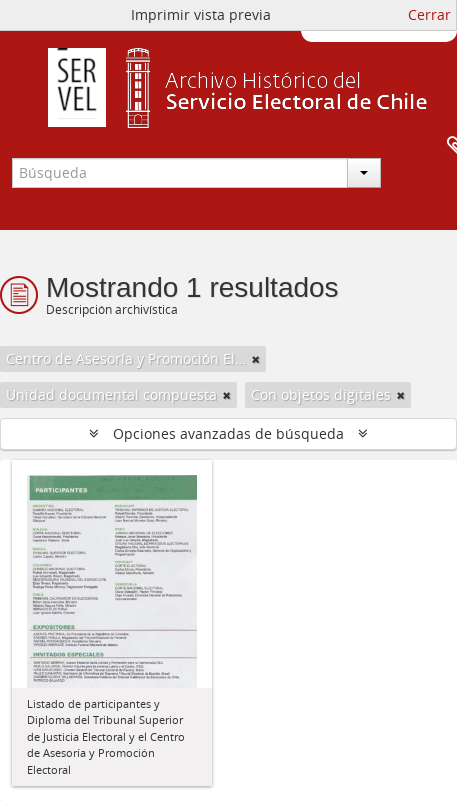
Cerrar (429, 14)
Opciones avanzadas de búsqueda (228, 433)
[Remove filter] (256, 359)
